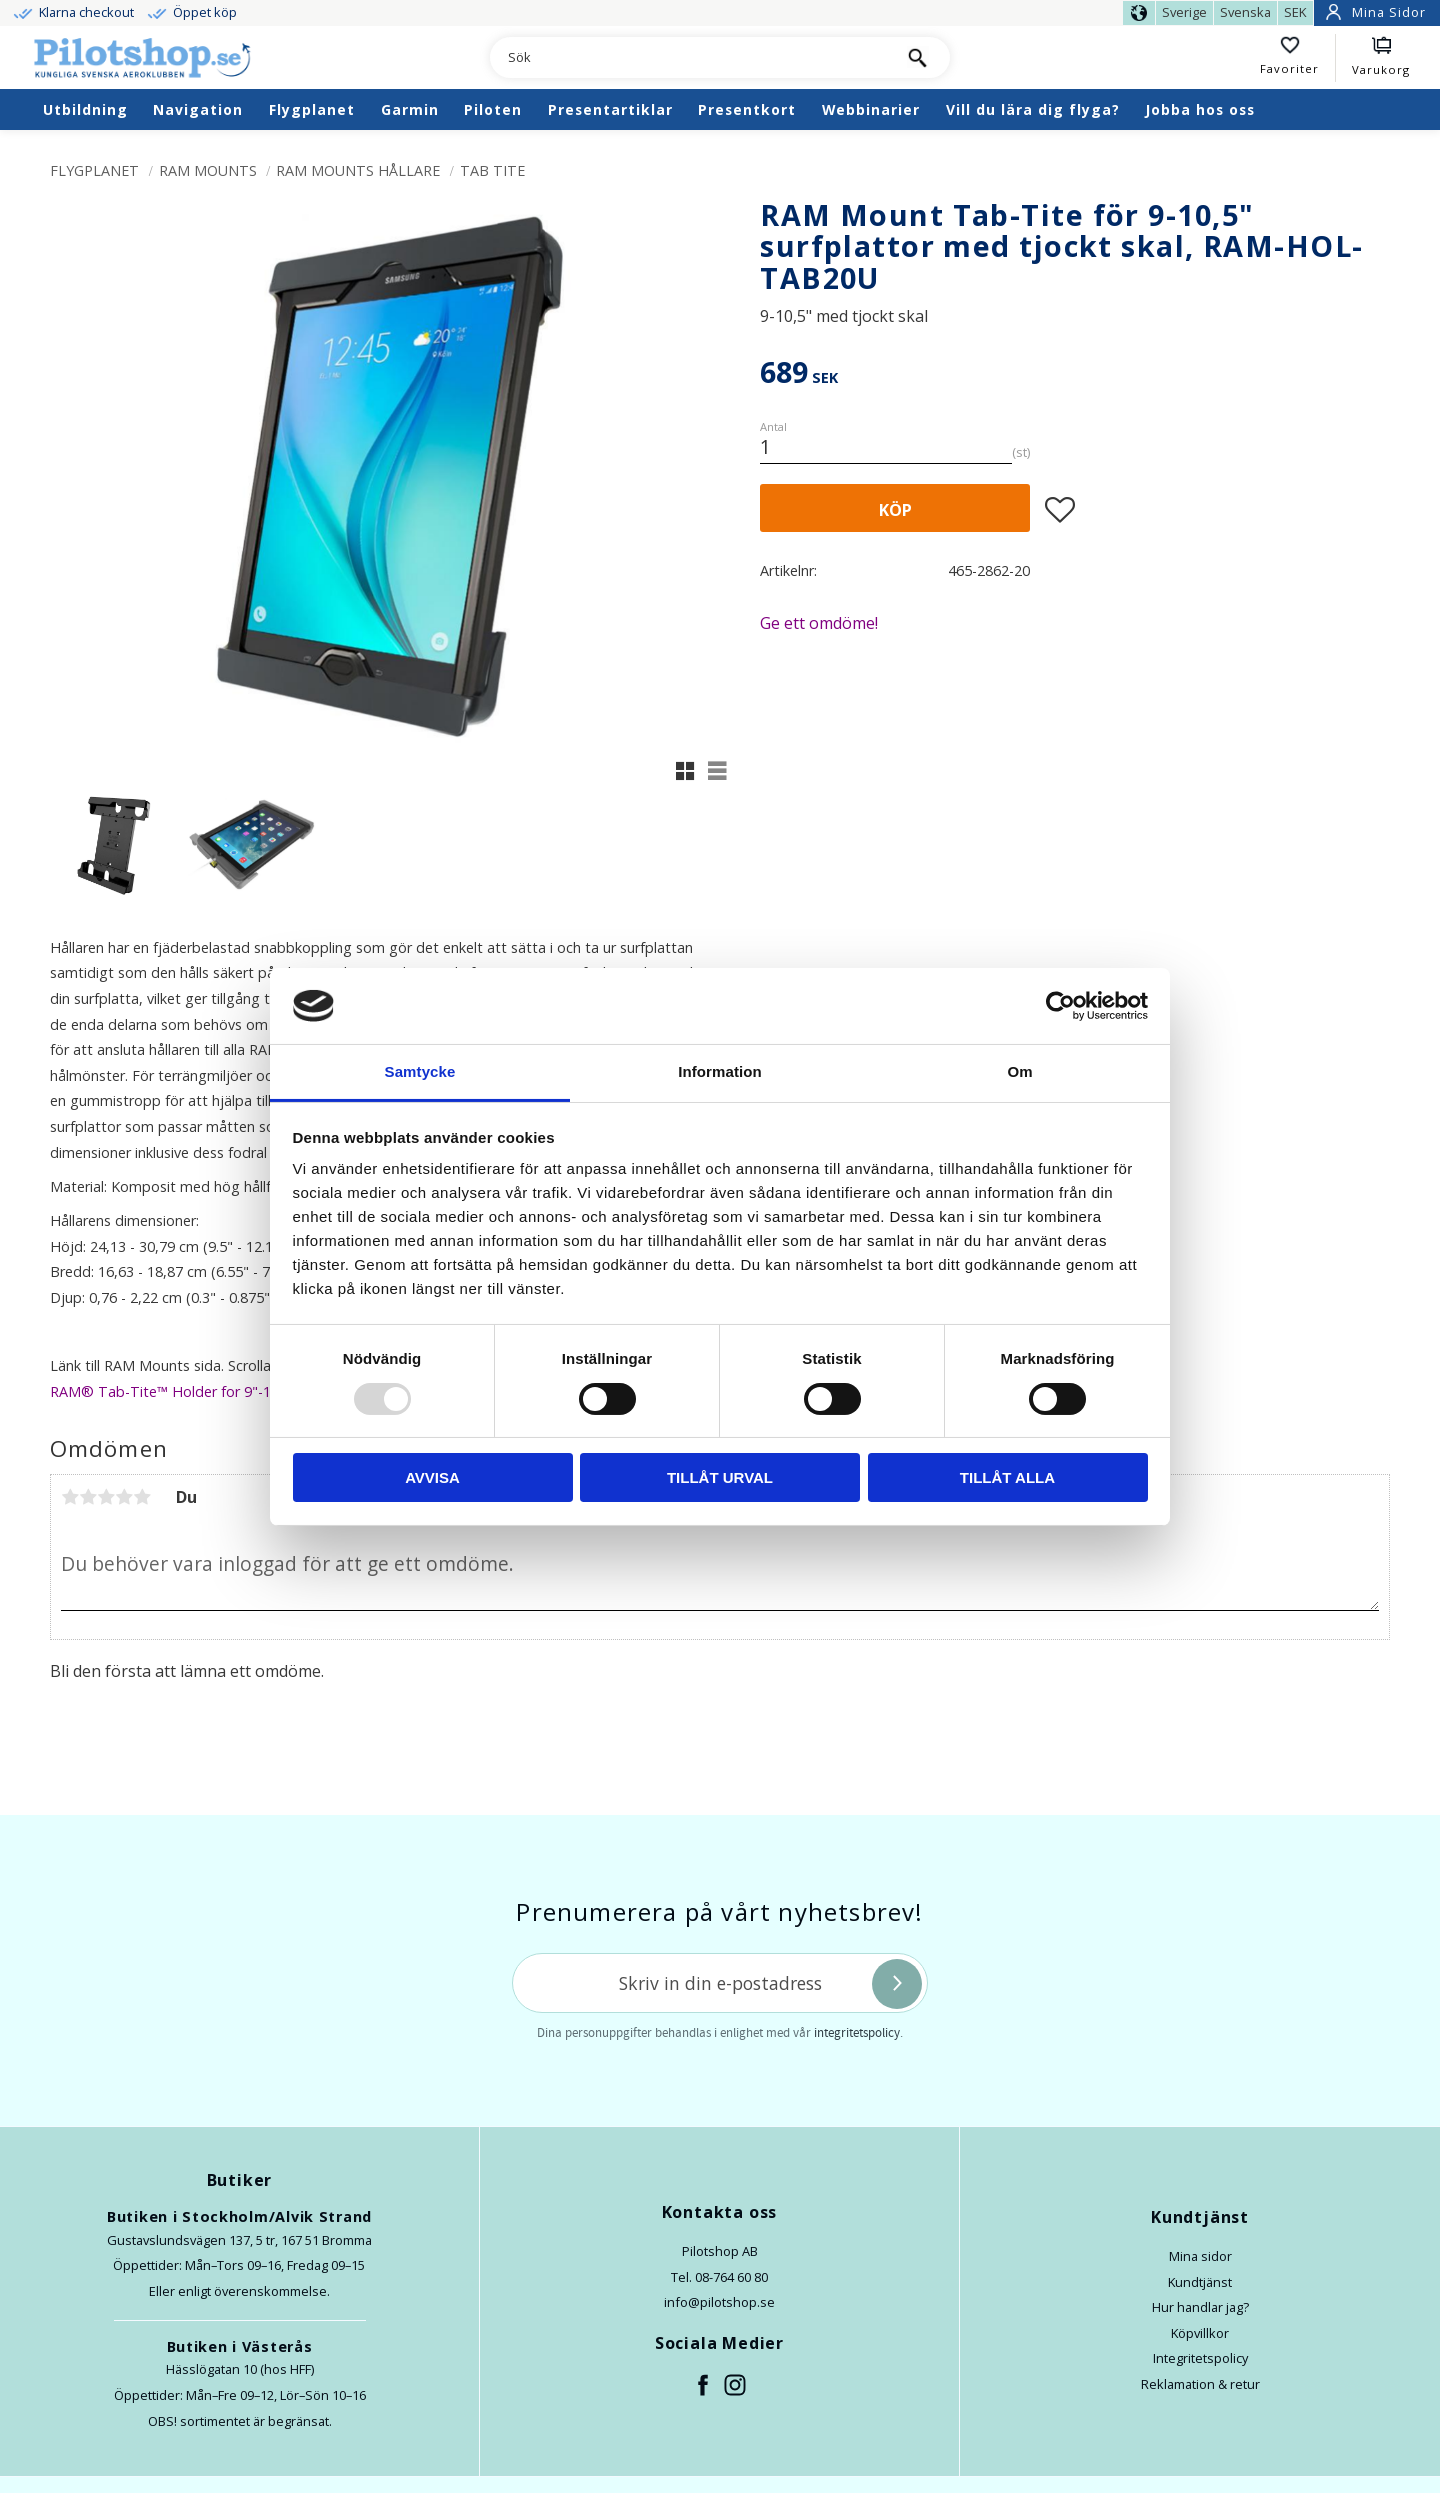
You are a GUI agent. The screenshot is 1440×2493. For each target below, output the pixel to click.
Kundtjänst (1200, 2282)
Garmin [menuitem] (410, 109)
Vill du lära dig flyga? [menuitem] (1033, 109)
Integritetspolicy (1200, 2358)
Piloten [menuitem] (493, 109)
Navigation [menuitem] (198, 109)
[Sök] (917, 57)
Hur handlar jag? (1200, 2307)
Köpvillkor (1200, 2333)
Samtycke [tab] (420, 1071)
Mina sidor (1200, 2256)
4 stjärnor (124, 1497)
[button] (1298, 58)
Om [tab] (1019, 1071)
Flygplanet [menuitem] (312, 109)
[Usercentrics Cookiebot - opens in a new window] (1060, 1006)
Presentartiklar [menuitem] (610, 109)
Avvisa (432, 1477)
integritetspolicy (857, 2033)
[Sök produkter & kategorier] (687, 58)
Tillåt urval (720, 1477)
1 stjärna (70, 1497)
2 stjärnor (88, 1497)
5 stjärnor (142, 1497)
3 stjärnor (106, 1497)
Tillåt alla (1007, 1477)
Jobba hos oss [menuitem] (1200, 109)
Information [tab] (720, 1071)
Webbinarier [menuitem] (871, 109)
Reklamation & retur (1200, 2384)
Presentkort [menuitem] (747, 109)
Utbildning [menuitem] (85, 109)
